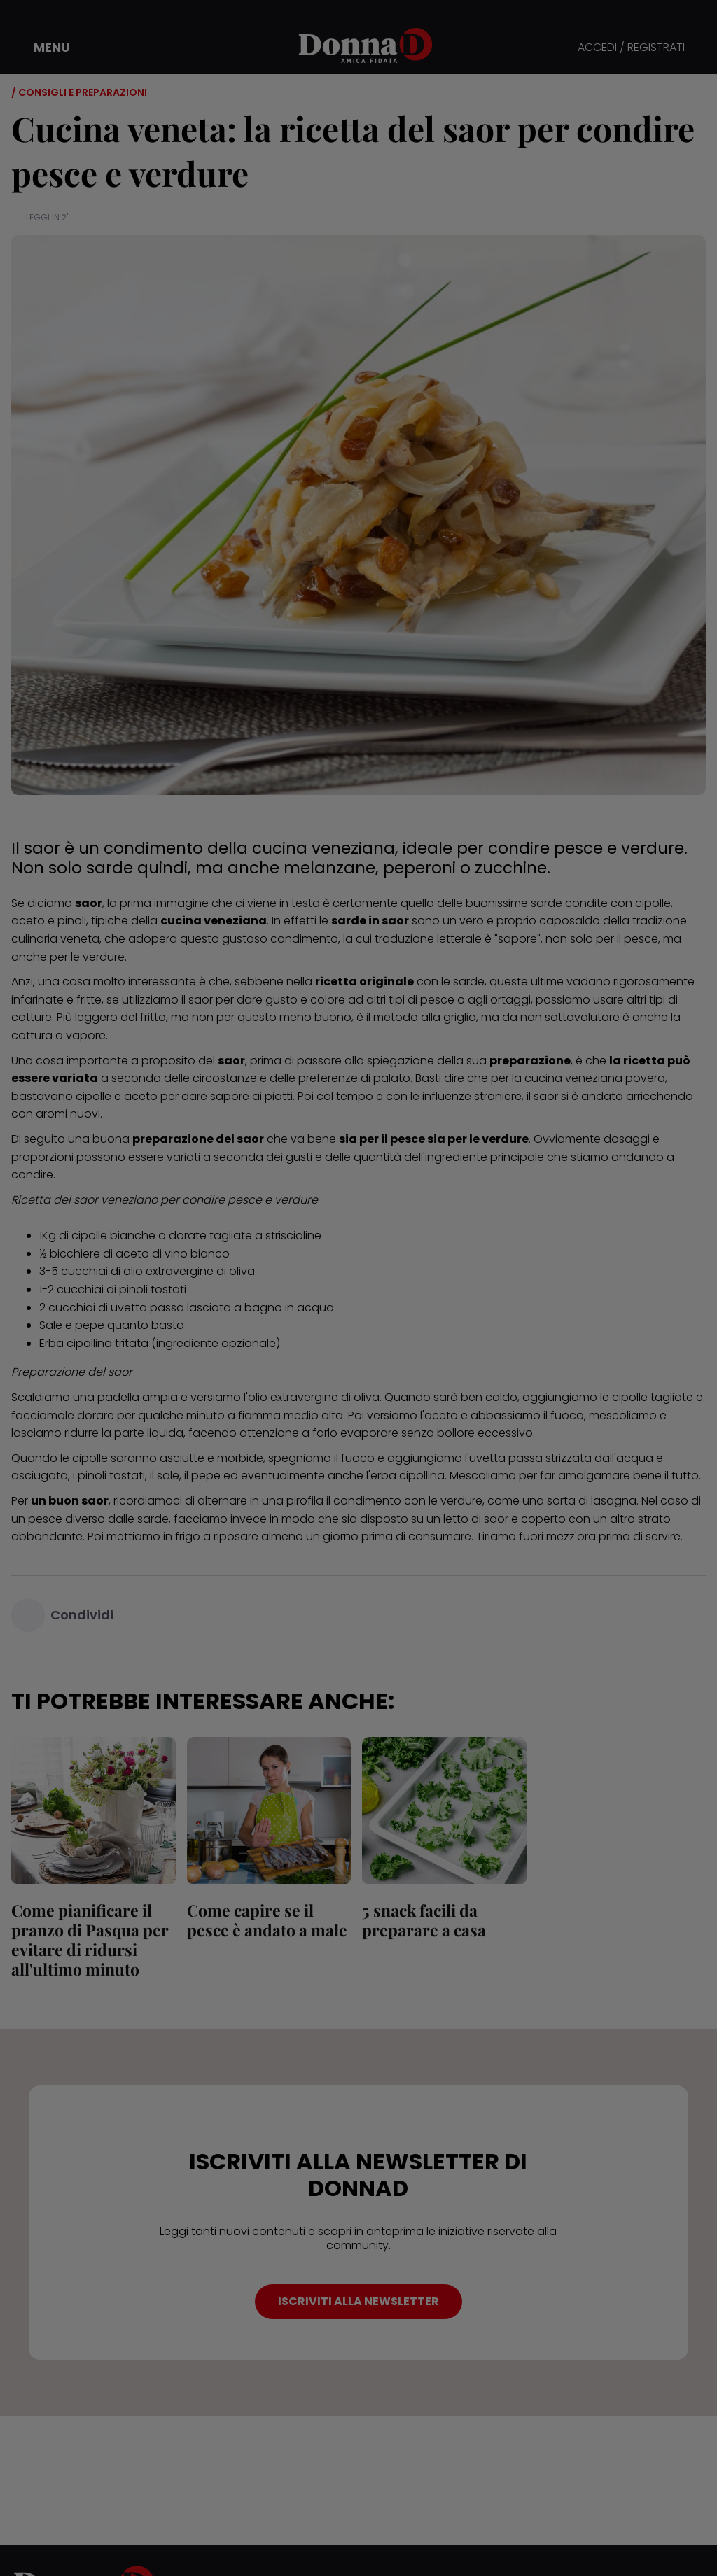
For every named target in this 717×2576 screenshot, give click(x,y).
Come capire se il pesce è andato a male (267, 1920)
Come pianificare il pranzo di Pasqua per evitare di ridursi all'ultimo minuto (90, 1939)
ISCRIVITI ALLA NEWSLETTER (358, 2301)
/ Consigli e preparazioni (79, 92)
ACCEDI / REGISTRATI (631, 48)
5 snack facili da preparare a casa (424, 1920)
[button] (42, 47)
